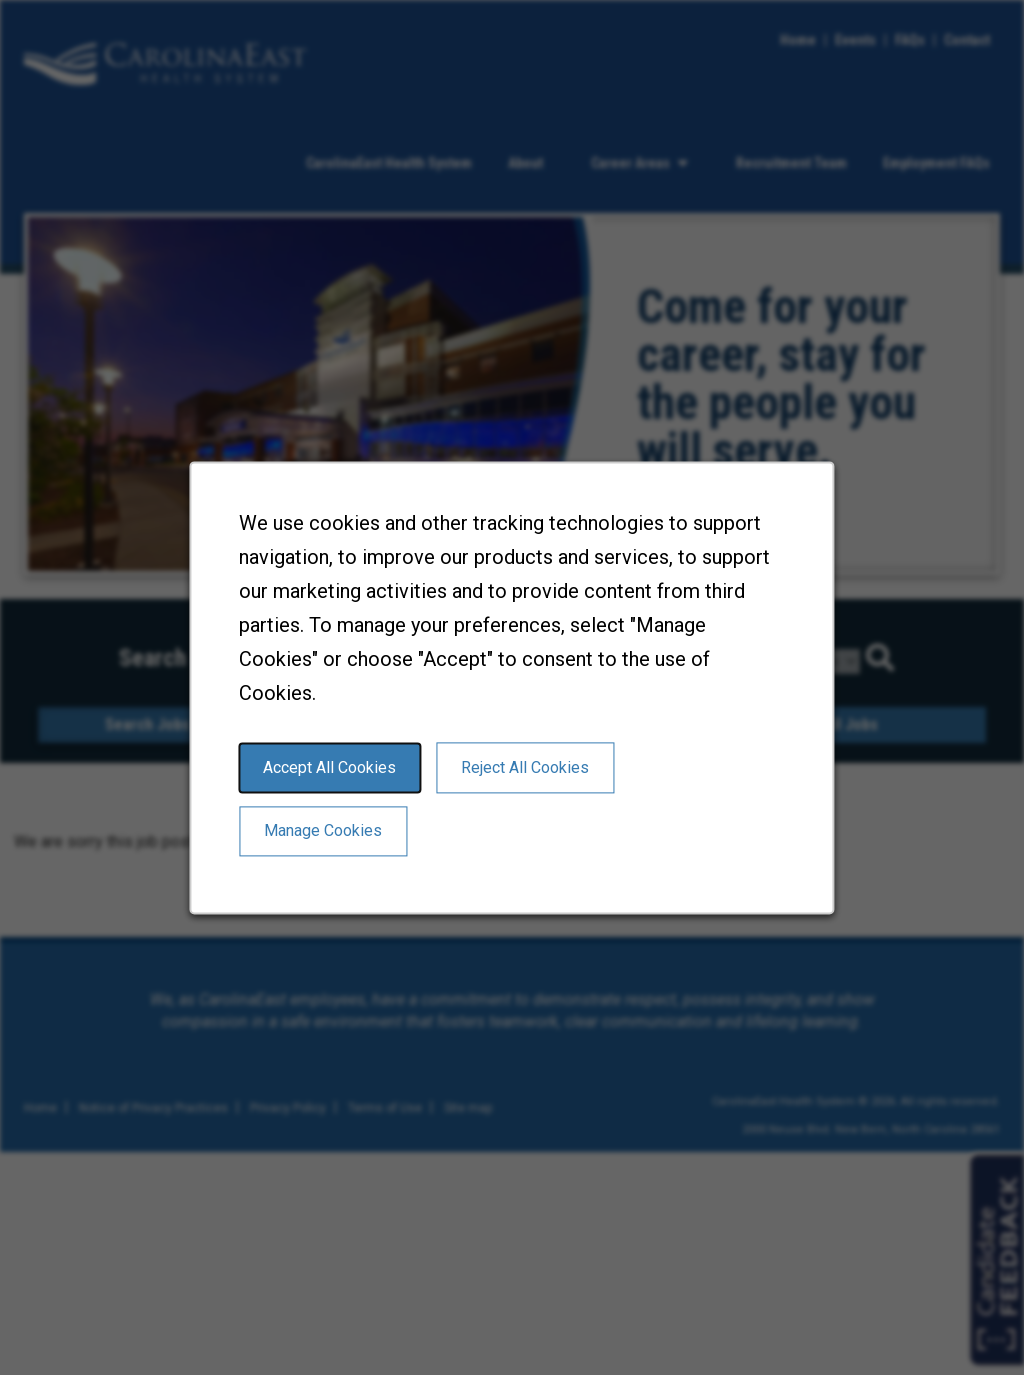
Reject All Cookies (525, 769)
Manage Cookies (324, 832)
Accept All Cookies (331, 769)
